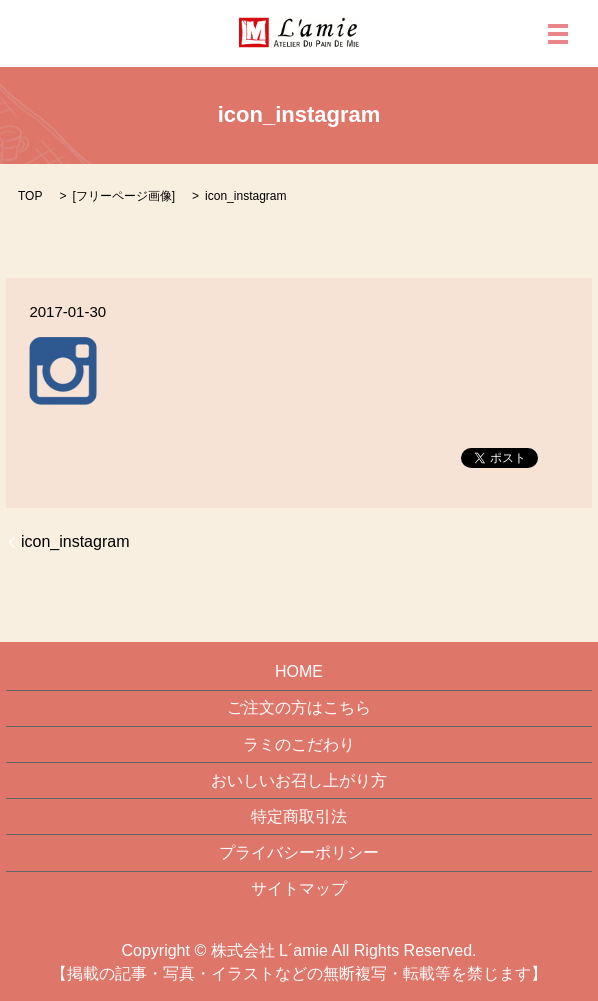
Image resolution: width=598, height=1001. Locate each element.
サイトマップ (299, 888)
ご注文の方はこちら (299, 707)
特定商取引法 (299, 816)
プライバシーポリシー (299, 852)
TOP (30, 196)
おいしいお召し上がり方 (299, 780)
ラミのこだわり (299, 744)
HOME (299, 671)
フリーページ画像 (124, 196)
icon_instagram (75, 541)
